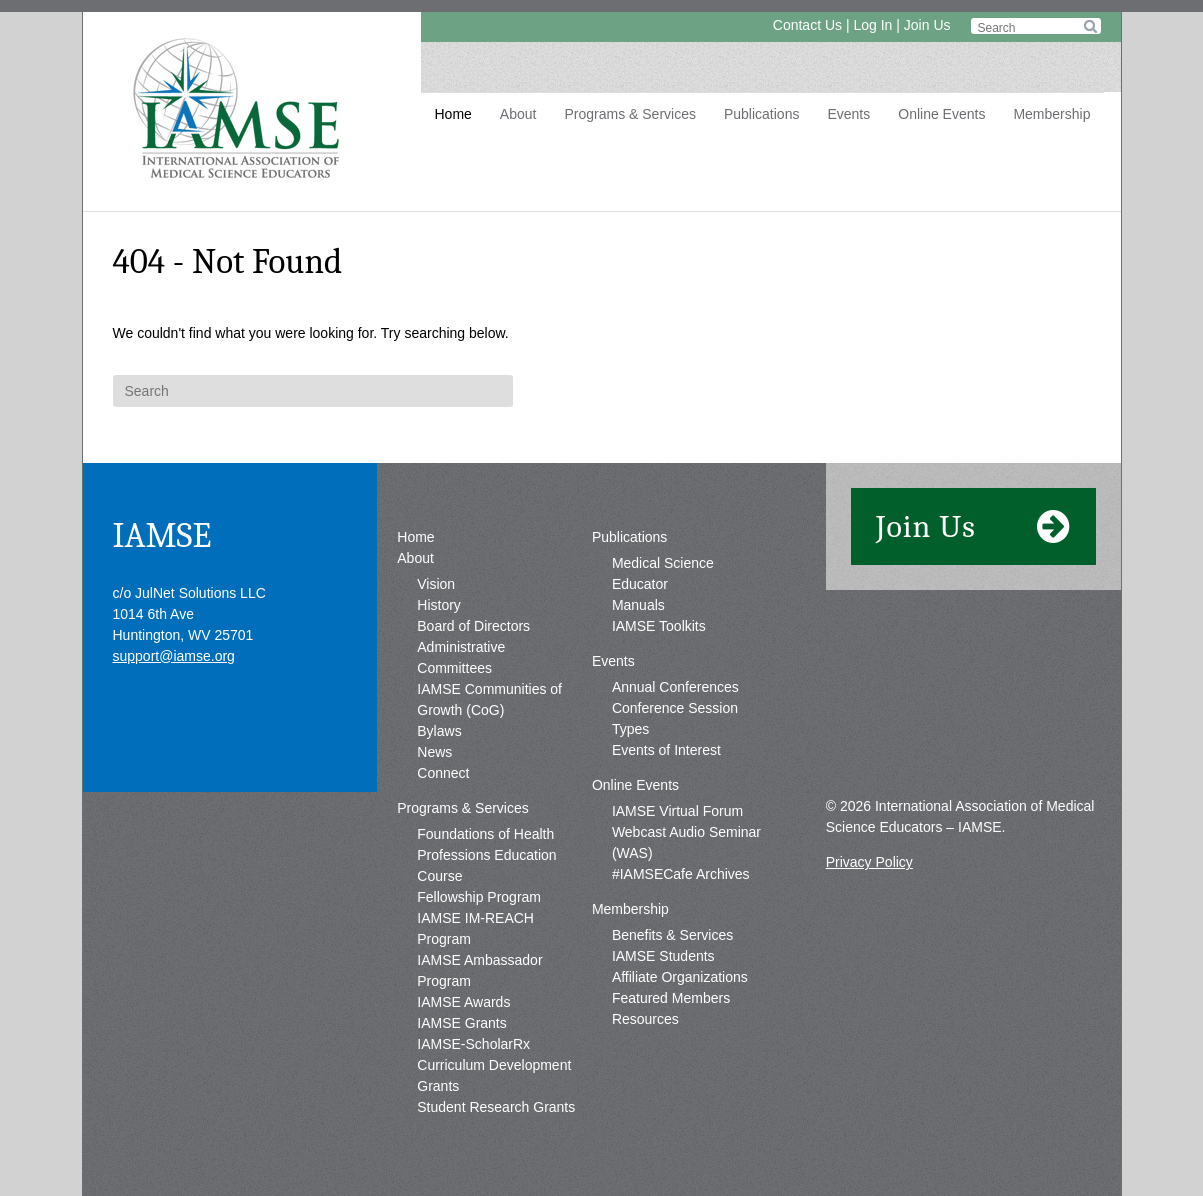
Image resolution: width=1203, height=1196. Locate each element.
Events (848, 114)
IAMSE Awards (463, 1002)
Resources (645, 1019)
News (434, 752)
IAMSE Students (663, 956)
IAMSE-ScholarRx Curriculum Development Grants (494, 1065)
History (439, 605)
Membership (1051, 114)
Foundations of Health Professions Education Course (486, 855)
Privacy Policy (869, 862)
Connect (443, 773)
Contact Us (807, 25)
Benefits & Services (672, 935)
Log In (872, 25)
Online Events (941, 114)
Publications (762, 114)
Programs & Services (629, 114)
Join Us (927, 25)
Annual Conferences (675, 687)
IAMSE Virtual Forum (677, 811)
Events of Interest (666, 750)
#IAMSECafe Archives (681, 874)
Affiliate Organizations (680, 977)
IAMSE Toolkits (659, 626)
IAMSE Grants (461, 1023)
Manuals (638, 605)
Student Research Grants (496, 1107)
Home (453, 114)
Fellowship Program (479, 897)
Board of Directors (473, 626)
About (518, 114)
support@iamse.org (174, 656)
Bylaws (439, 731)
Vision (436, 584)
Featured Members (671, 998)
